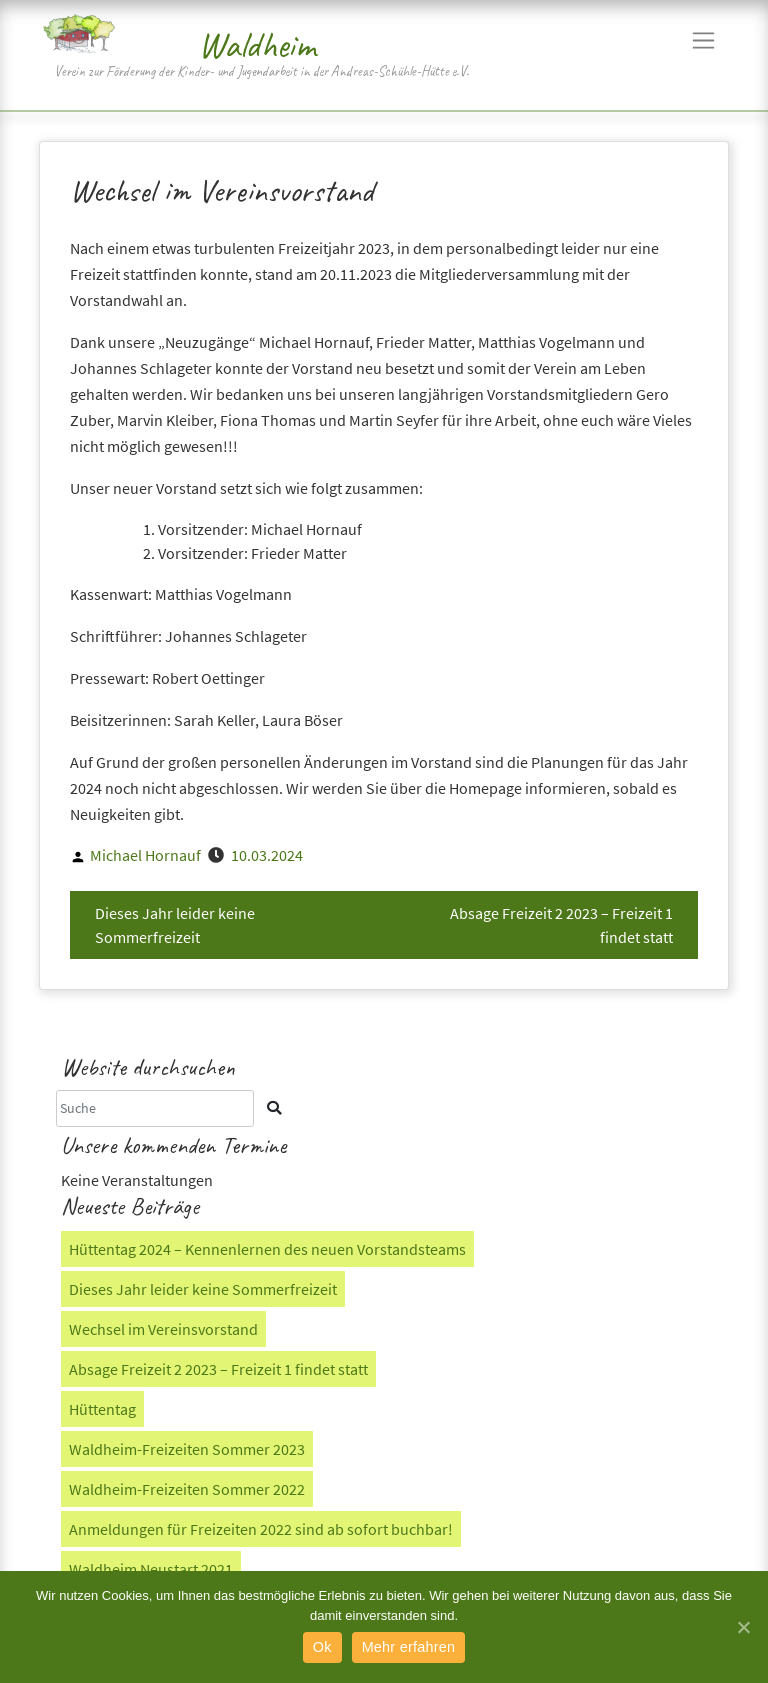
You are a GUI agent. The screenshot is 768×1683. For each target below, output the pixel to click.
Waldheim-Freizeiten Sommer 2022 (187, 1489)
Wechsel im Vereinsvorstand (163, 1329)
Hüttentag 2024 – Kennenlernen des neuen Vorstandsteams (267, 1249)
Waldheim (257, 45)
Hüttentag (102, 1409)
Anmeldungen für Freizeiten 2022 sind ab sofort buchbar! (261, 1529)
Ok (322, 1647)
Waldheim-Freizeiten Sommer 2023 (187, 1449)
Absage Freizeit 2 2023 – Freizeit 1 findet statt (561, 925)
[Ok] (743, 1627)
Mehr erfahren (409, 1647)
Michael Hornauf (145, 855)
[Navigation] (703, 40)
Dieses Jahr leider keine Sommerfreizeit (175, 925)
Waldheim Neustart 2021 (151, 1569)
